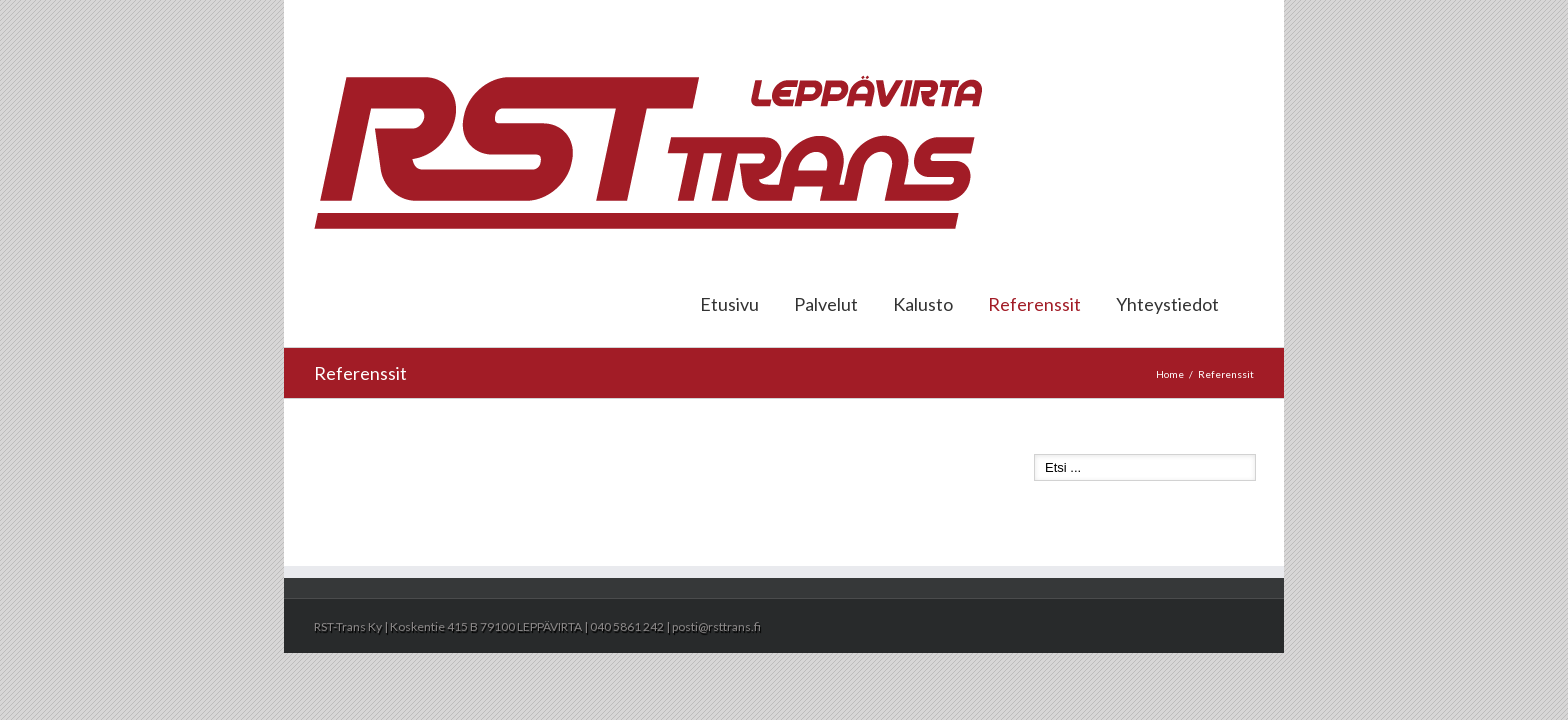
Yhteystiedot (1167, 304)
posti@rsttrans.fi (1209, 21)
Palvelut (826, 304)
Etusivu (729, 304)
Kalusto (923, 304)
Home (1170, 374)
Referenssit (1034, 304)
